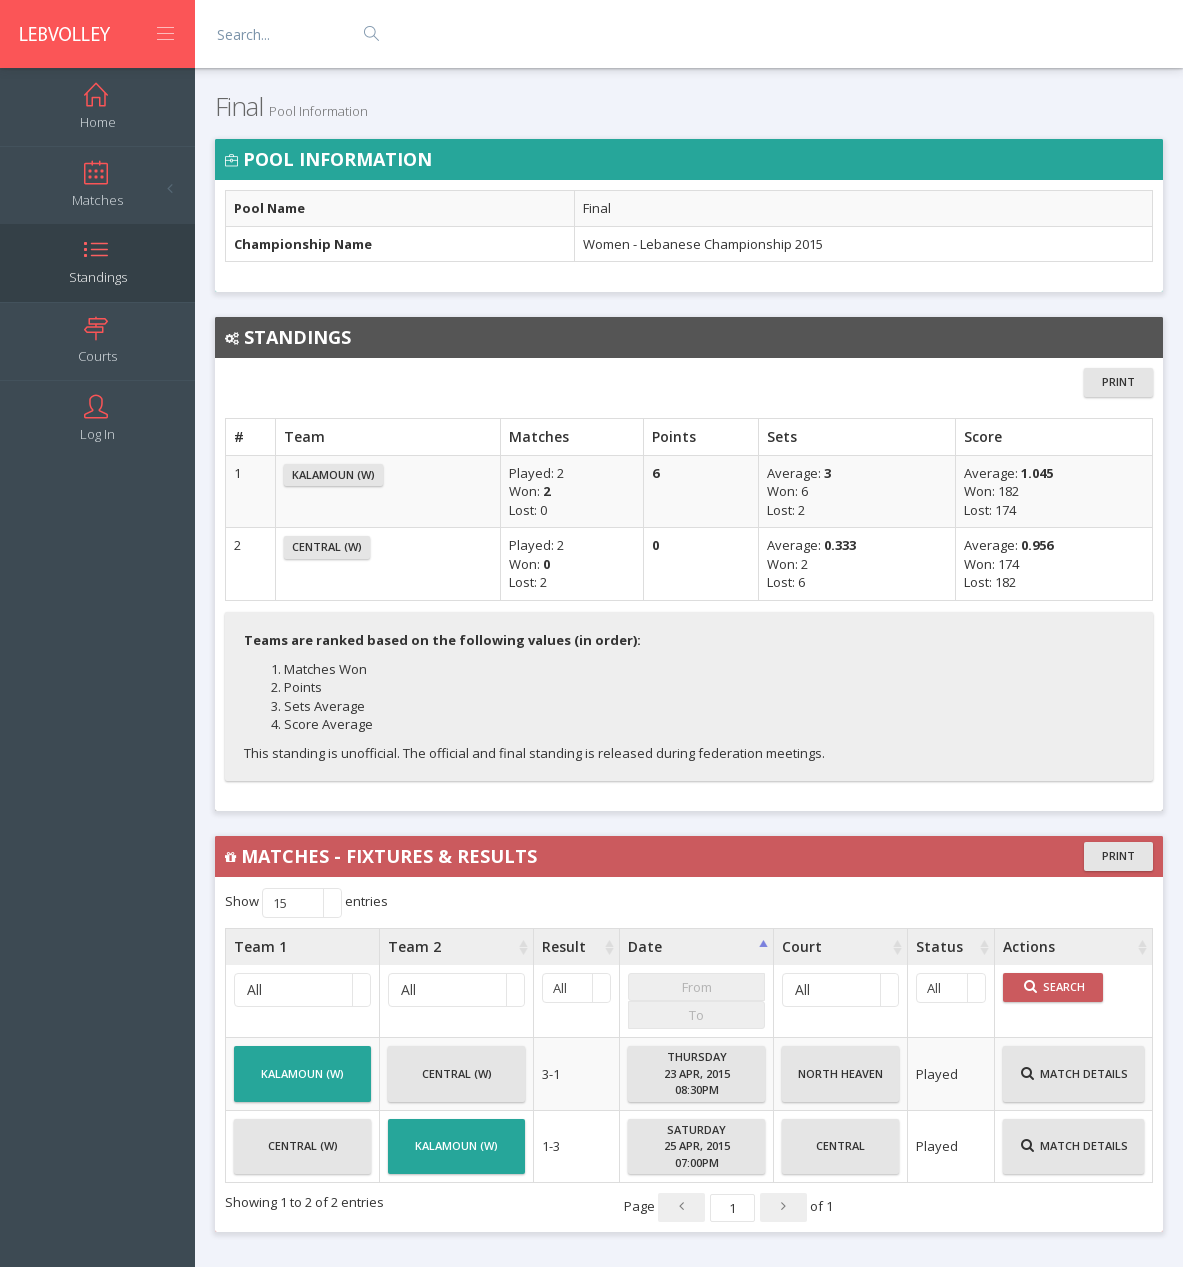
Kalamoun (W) (333, 474)
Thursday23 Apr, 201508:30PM (697, 1073)
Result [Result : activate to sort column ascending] (564, 946)
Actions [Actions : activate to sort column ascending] (1029, 946)
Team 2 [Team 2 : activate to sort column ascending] (414, 946)
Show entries (306, 903)
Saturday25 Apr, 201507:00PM (697, 1146)
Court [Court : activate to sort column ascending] (802, 946)
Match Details (1074, 1082)
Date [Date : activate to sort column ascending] (645, 946)
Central (840, 1154)
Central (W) (327, 546)
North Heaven (840, 1082)
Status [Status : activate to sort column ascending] (939, 946)
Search (1054, 986)
